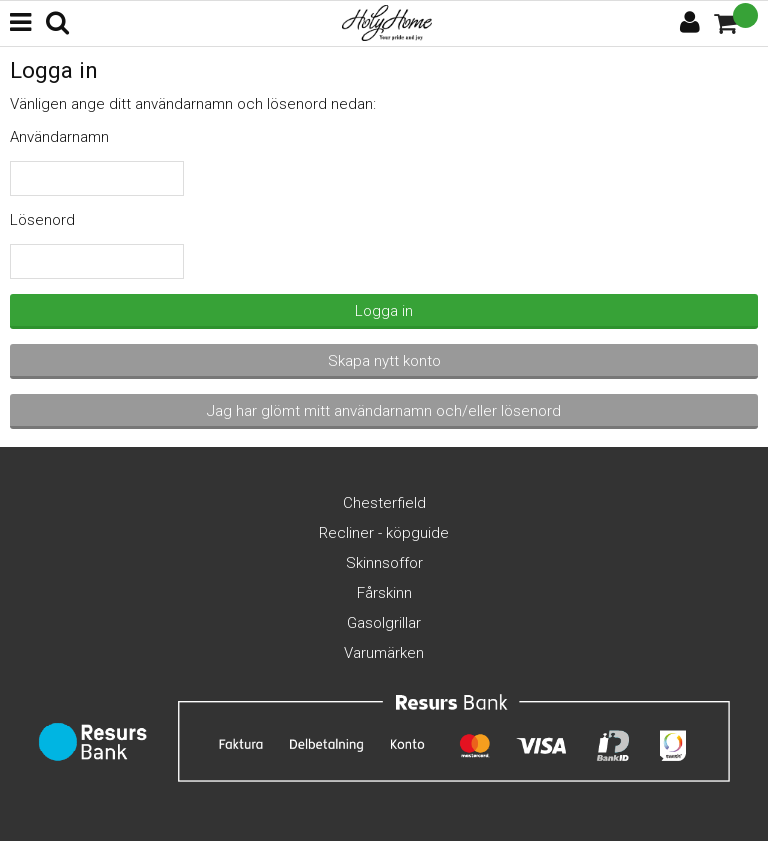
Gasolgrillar (384, 623)
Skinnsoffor (384, 563)
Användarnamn (59, 137)
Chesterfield (384, 503)
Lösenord (42, 220)
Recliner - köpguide (384, 533)
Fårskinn (384, 593)
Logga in (384, 311)
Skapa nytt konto (384, 361)
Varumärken (384, 653)
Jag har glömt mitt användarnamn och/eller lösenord (384, 411)
